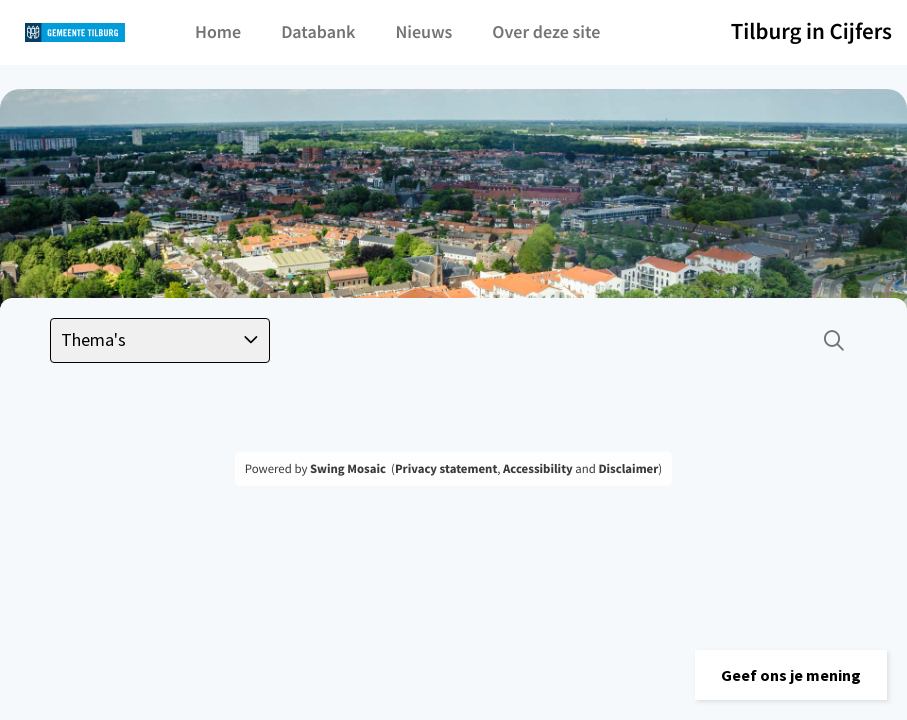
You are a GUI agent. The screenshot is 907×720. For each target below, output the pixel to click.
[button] (791, 675)
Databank (318, 31)
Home (218, 31)
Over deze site (546, 31)
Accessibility (538, 469)
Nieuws (423, 31)
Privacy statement (446, 469)
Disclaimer (628, 469)
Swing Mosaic (348, 469)
